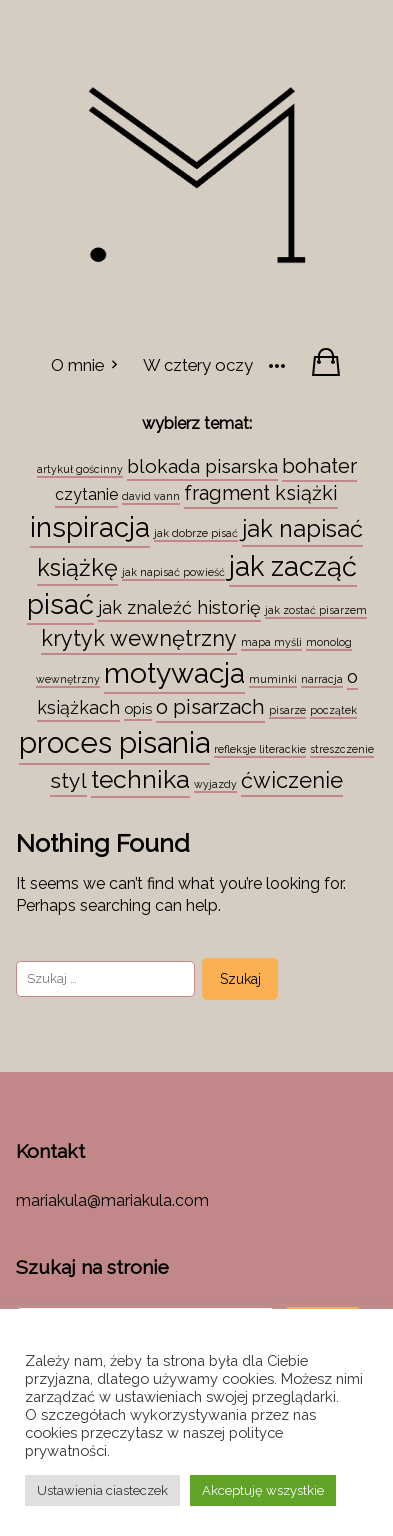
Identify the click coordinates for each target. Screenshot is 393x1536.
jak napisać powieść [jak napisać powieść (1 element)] (173, 572)
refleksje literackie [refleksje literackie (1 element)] (260, 749)
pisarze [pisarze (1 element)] (287, 710)
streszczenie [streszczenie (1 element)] (342, 749)
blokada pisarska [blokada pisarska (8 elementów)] (202, 466)
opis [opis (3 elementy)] (138, 708)
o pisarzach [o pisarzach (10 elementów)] (210, 707)
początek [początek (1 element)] (333, 710)
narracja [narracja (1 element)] (322, 679)
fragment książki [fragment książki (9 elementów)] (261, 493)
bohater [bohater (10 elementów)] (319, 466)
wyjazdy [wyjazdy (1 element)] (215, 784)
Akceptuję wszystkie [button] (263, 1490)
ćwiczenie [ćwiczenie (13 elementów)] (292, 780)
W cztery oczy (198, 365)
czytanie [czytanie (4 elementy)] (86, 494)
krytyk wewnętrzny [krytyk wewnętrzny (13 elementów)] (139, 638)
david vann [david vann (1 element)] (151, 496)
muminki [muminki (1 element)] (273, 679)
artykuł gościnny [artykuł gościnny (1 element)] (80, 469)
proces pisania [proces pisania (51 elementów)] (114, 742)
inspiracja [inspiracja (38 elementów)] (90, 527)
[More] (277, 364)
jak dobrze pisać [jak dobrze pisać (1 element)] (196, 533)
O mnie (77, 365)
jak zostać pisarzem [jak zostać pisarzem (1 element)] (316, 610)
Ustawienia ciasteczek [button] (102, 1490)
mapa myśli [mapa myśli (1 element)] (271, 642)
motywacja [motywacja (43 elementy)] (174, 673)
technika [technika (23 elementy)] (140, 779)
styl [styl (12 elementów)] (68, 780)
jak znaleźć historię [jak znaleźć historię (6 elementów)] (179, 607)
